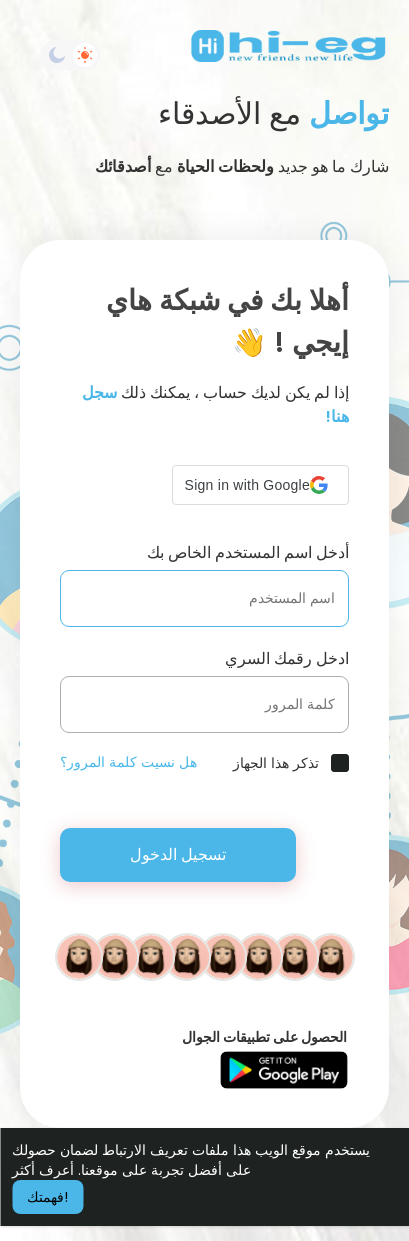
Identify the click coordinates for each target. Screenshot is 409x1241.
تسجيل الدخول (178, 854)
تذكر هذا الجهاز (276, 763)
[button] (260, 485)
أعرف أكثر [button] (43, 1170)
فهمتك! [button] (47, 1197)
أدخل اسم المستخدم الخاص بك (248, 552)
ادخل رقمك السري (287, 658)
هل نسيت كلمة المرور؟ (128, 762)
